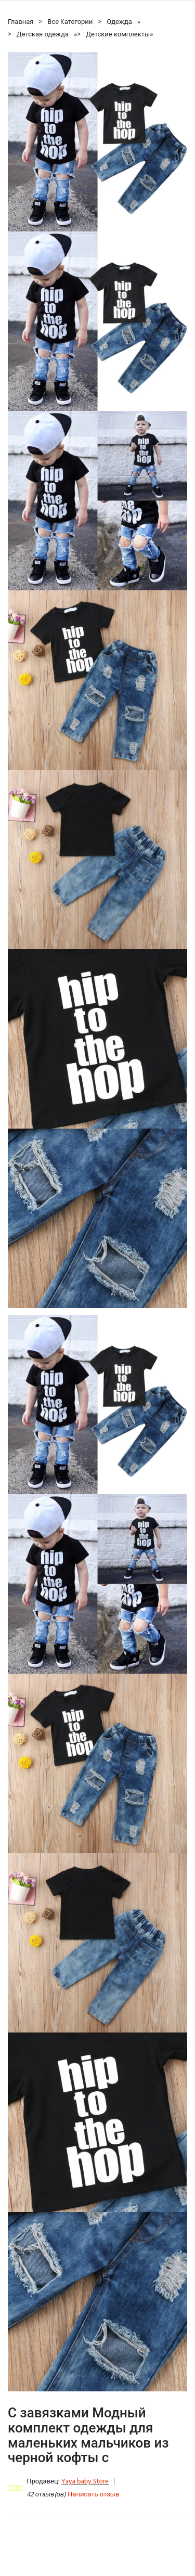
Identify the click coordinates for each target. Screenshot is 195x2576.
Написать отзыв (93, 2494)
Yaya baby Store (85, 2481)
